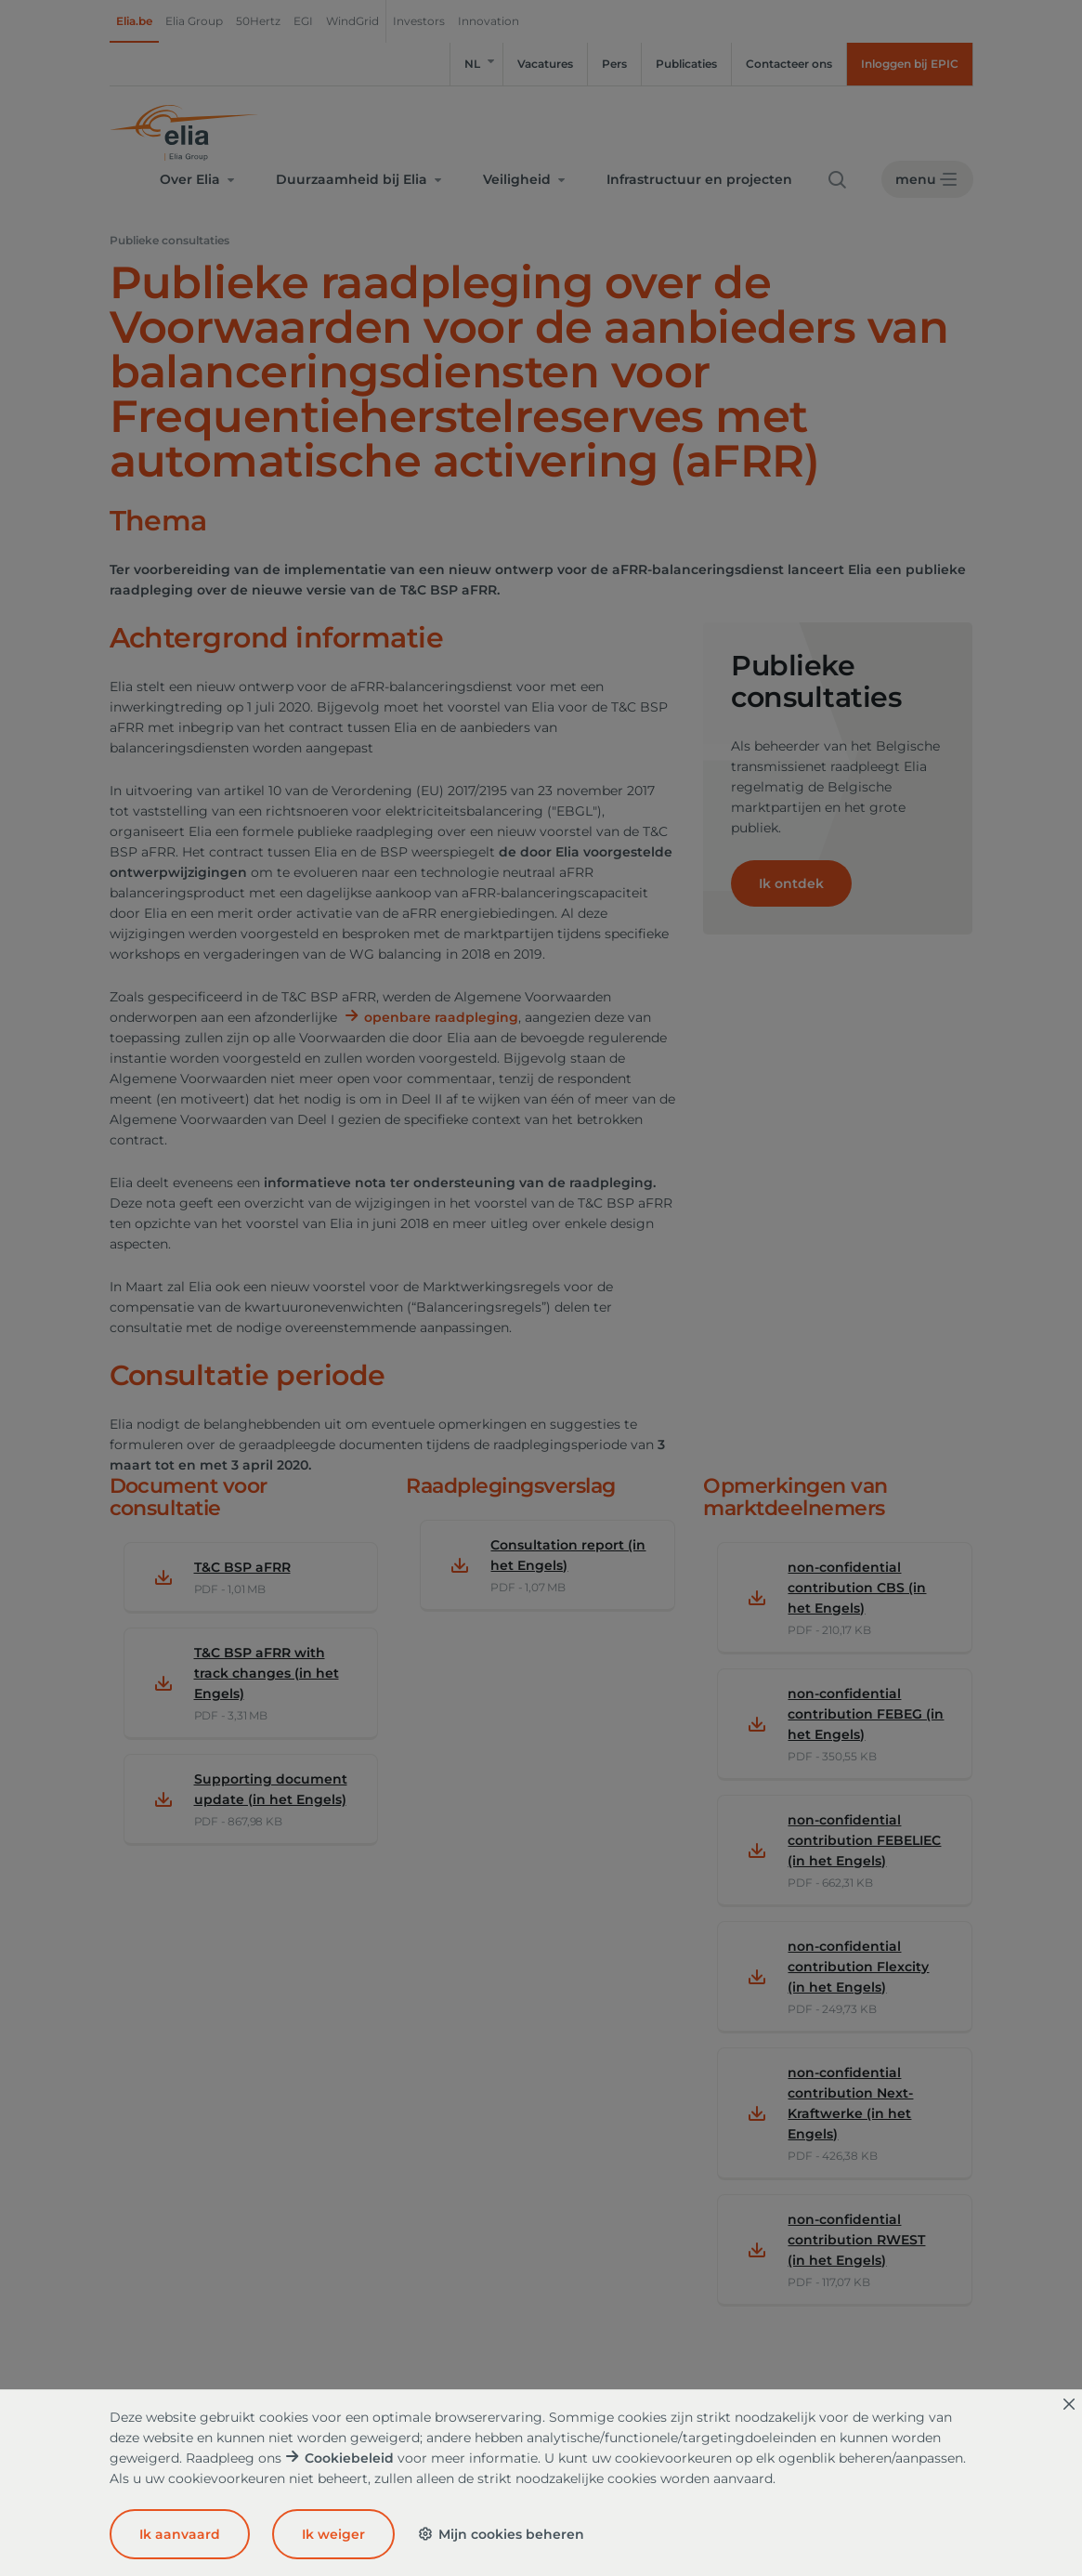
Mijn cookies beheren (500, 2534)
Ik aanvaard (179, 2534)
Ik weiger (333, 2534)
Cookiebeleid (349, 2458)
